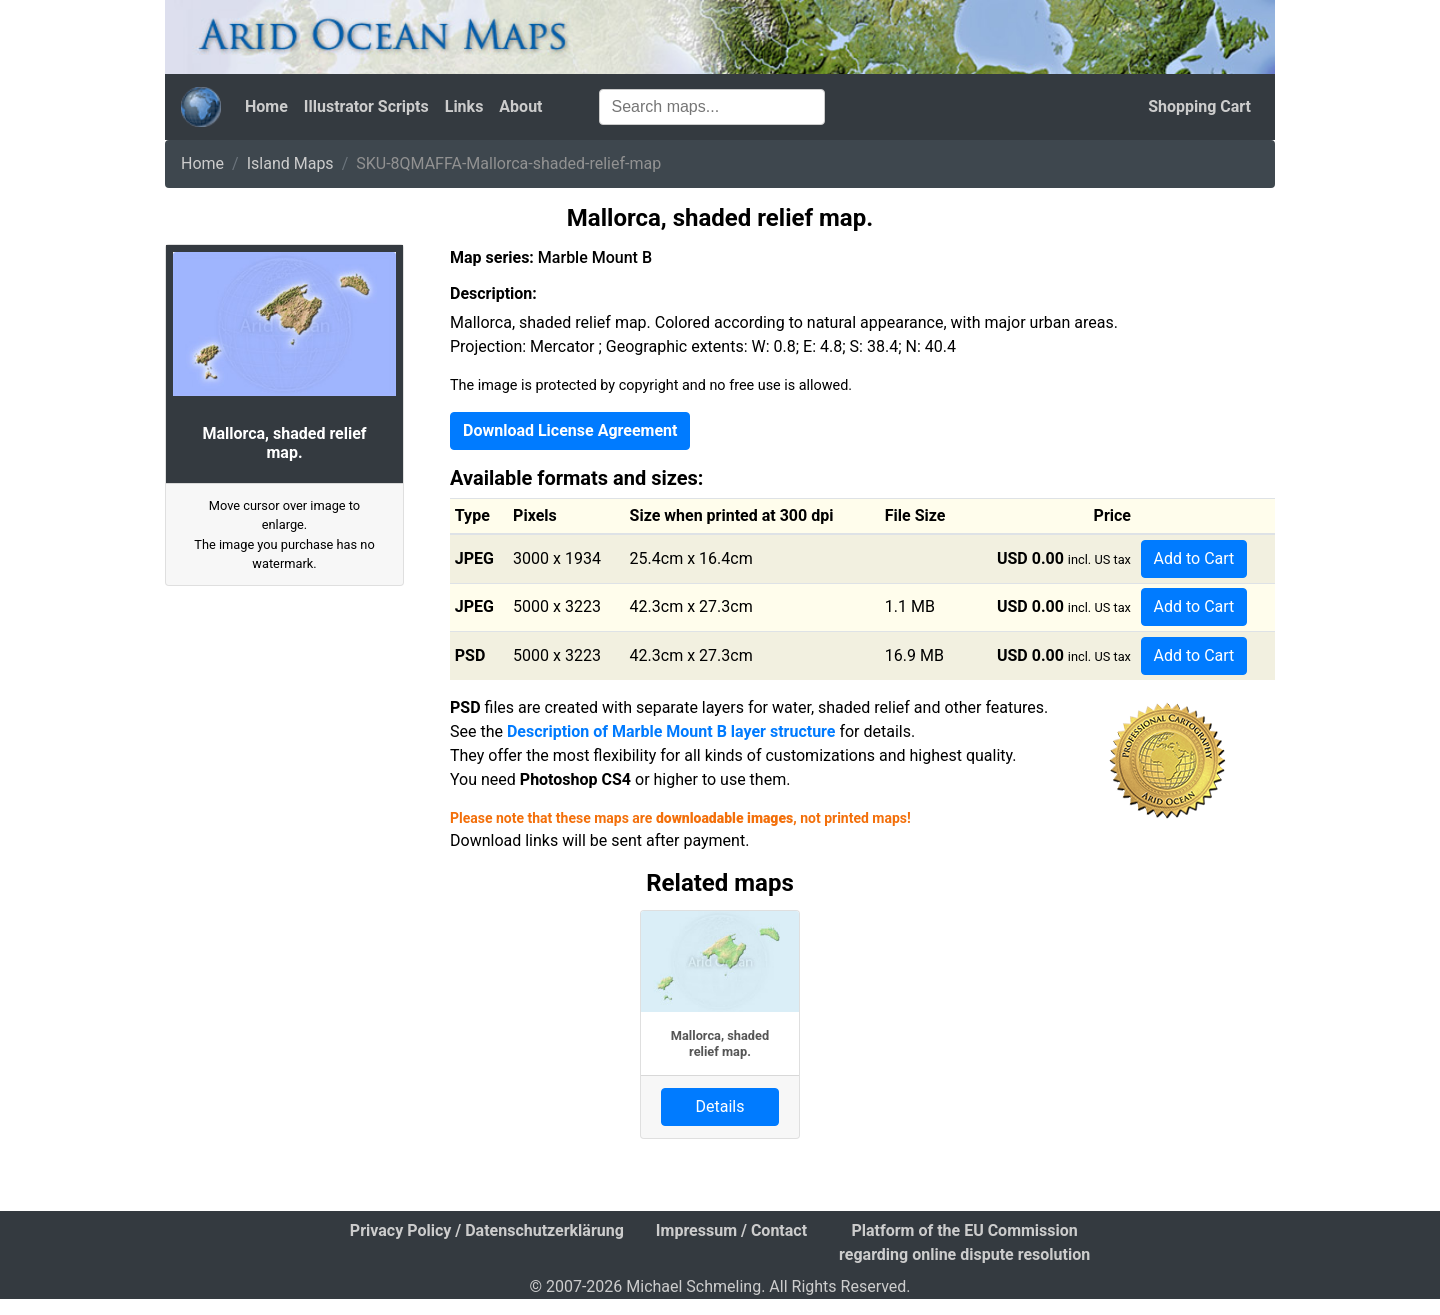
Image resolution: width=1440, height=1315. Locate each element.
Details (720, 1106)
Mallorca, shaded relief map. (720, 1043)
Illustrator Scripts (366, 106)
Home (266, 106)
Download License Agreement (570, 430)
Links (464, 106)
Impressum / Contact (731, 1230)
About (520, 106)
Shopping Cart (1199, 106)
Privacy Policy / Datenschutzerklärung (487, 1230)
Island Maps (290, 163)
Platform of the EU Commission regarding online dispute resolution (964, 1242)
